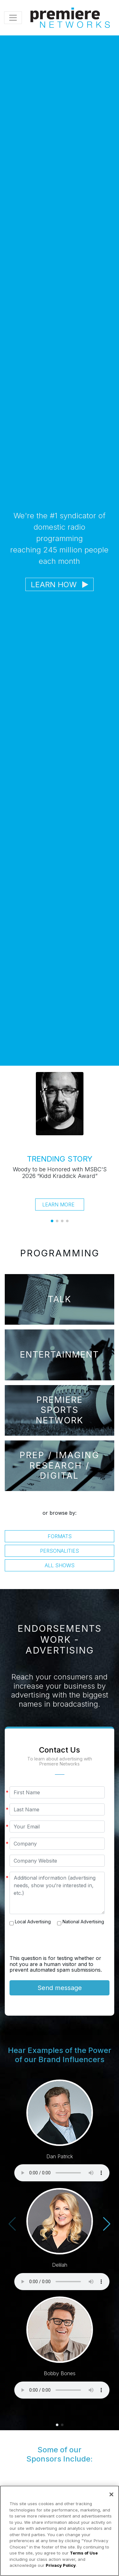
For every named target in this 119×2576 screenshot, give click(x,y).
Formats (60, 1536)
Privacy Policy (61, 2565)
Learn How (59, 584)
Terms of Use (84, 2552)
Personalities (59, 1551)
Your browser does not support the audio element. (61, 2172)
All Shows (60, 1565)
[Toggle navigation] (13, 17)
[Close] (111, 2494)
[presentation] (58, 1943)
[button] (52, 1221)
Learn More (58, 1204)
